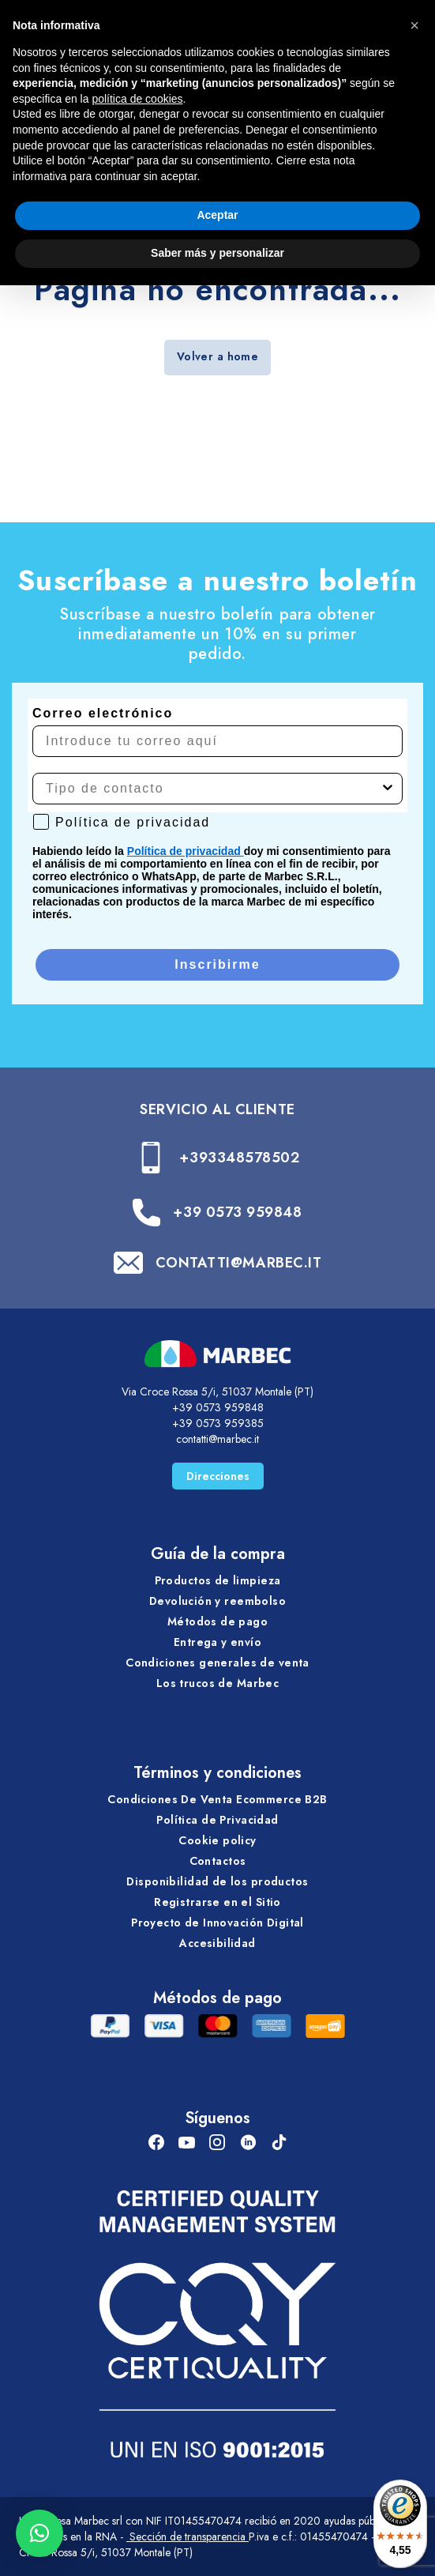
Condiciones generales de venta (217, 1662)
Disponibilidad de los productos (217, 1881)
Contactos (217, 1861)
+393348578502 (239, 1157)
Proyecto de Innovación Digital (217, 1922)
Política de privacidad (185, 851)
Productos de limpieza (218, 1580)
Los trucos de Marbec (217, 1683)
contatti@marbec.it (217, 1439)
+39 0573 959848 (237, 1212)
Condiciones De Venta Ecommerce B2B (217, 1799)
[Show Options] (388, 789)
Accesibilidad (217, 1943)
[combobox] (213, 789)
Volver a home (217, 356)
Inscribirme (217, 964)
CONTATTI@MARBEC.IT (239, 1262)
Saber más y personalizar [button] (217, 253)
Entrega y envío (217, 1642)
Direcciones (217, 1476)
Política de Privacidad (217, 1820)
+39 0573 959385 (218, 1423)
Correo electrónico (102, 713)
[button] (39, 2533)
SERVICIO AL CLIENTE (217, 1109)
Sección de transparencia (187, 2536)
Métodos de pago (217, 1621)
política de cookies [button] (137, 98)
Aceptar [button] (217, 215)
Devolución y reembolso (217, 1601)
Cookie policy (217, 1840)
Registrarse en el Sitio (217, 1902)
